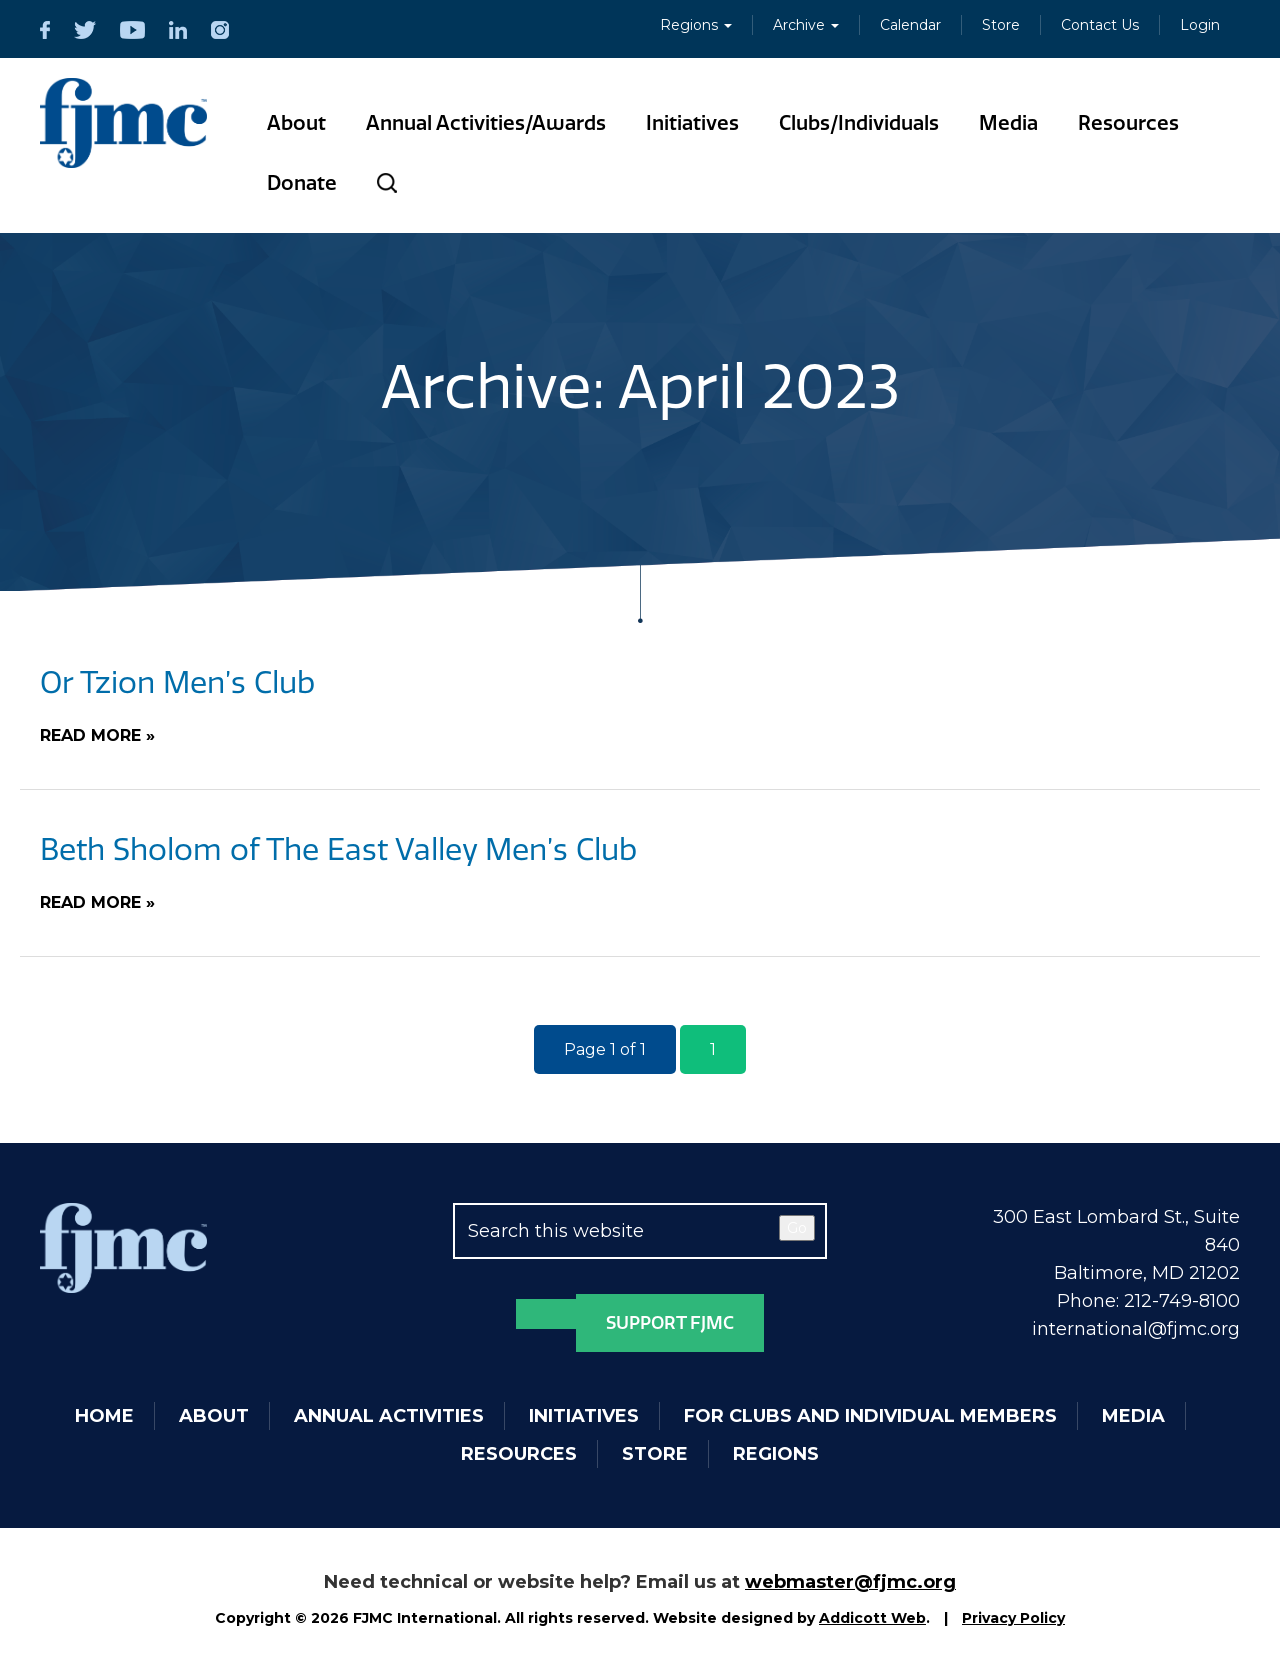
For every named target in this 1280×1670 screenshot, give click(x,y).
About (296, 123)
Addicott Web (872, 1618)
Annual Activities (389, 1416)
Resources (1128, 123)
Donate (302, 183)
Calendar (910, 25)
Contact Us (1100, 25)
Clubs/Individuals (859, 123)
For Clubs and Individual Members (870, 1416)
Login (1200, 25)
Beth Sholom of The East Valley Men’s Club (338, 850)
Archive (806, 25)
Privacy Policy (1013, 1618)
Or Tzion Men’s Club (177, 683)
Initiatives (692, 123)
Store (1001, 25)
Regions (696, 25)
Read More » (97, 735)
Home (104, 1416)
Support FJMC (670, 1323)
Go (797, 1228)
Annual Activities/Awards (486, 123)
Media (1008, 123)
